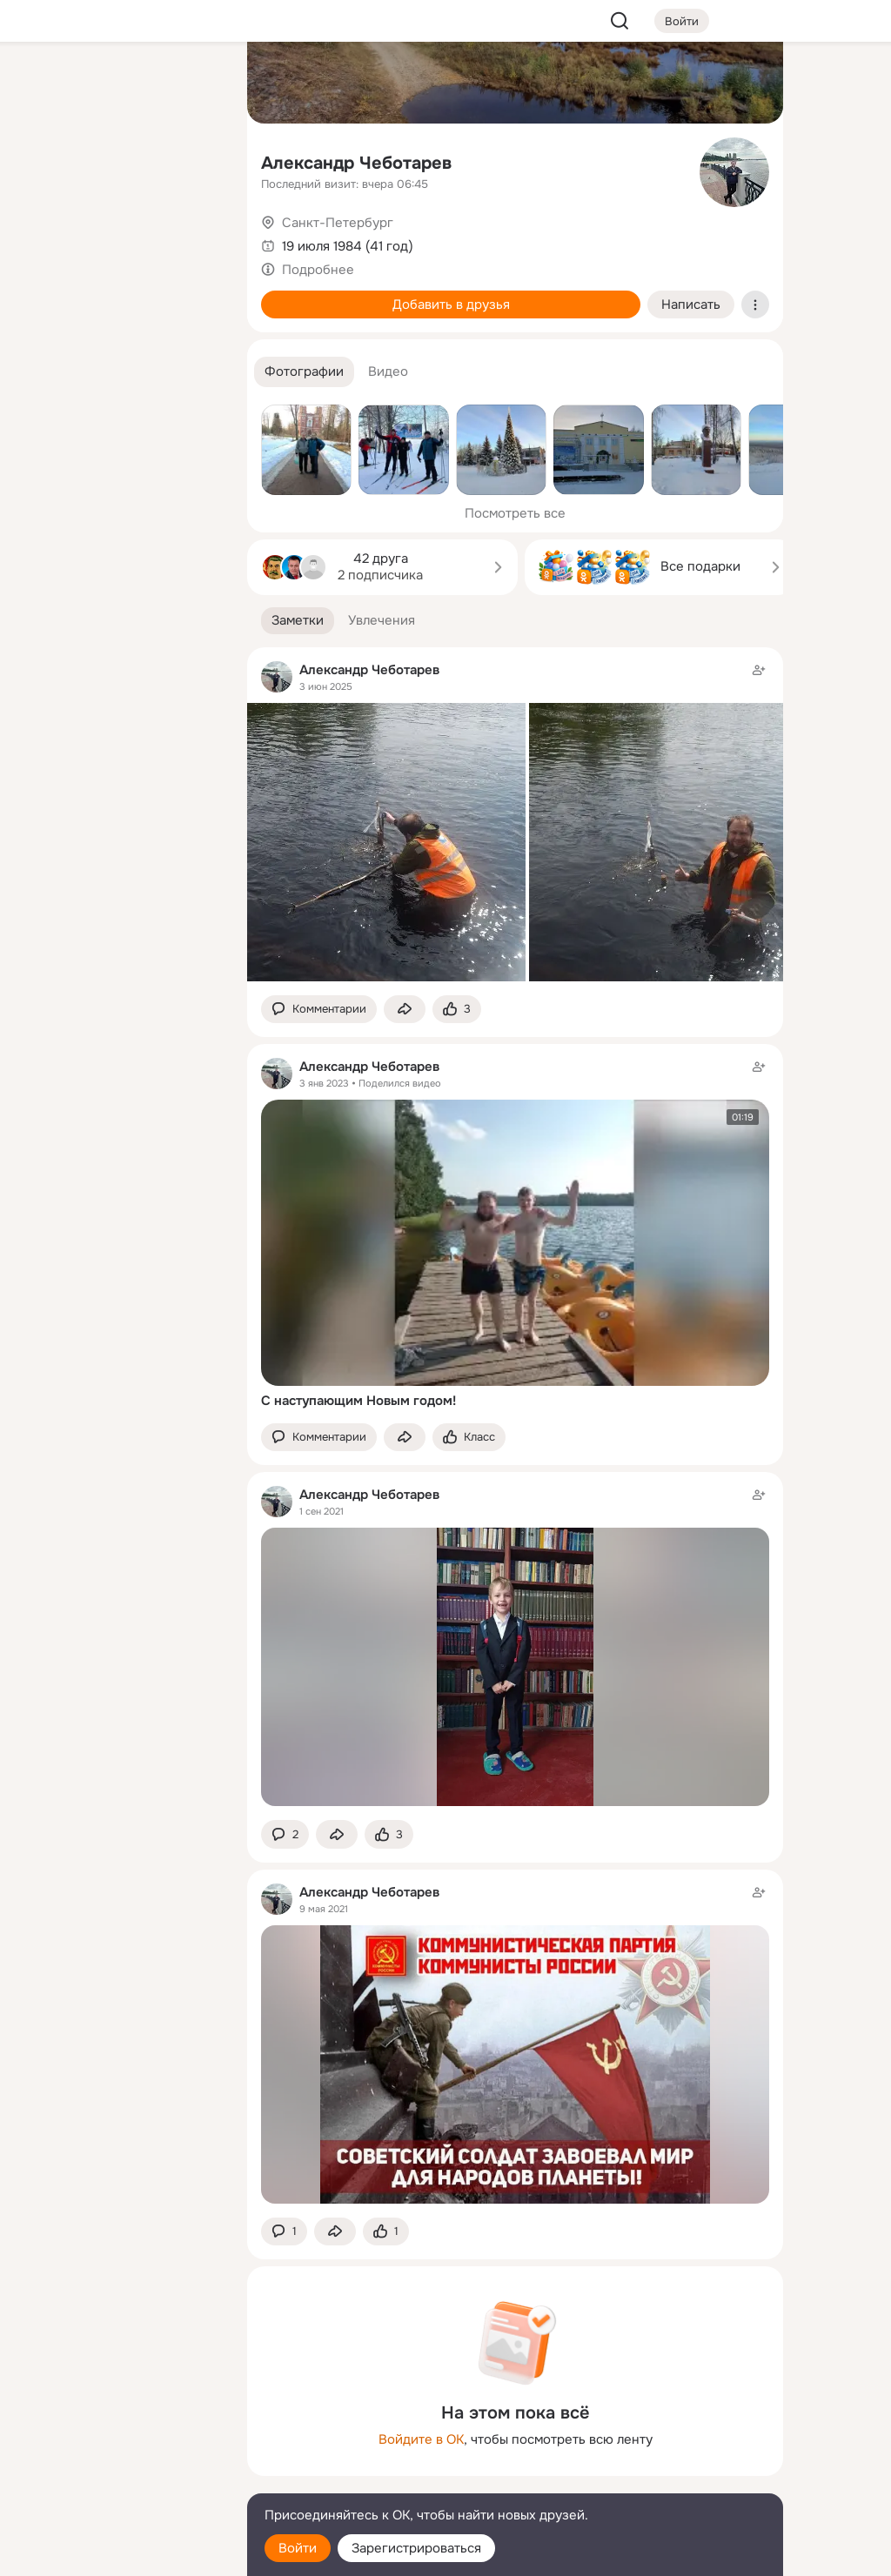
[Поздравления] (118, 236)
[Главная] (41, 83)
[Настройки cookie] (118, 2553)
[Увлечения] (118, 83)
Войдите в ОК (421, 2439)
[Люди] (118, 160)
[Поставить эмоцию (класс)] (456, 1009)
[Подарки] (41, 236)
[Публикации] (41, 160)
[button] (304, 372)
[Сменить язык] (118, 2479)
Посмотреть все (515, 513)
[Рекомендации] (118, 313)
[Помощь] (41, 313)
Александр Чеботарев (356, 163)
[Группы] (195, 83)
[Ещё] (118, 2441)
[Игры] (195, 236)
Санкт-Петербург (337, 222)
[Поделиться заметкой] (404, 1009)
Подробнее (318, 270)
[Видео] (195, 160)
